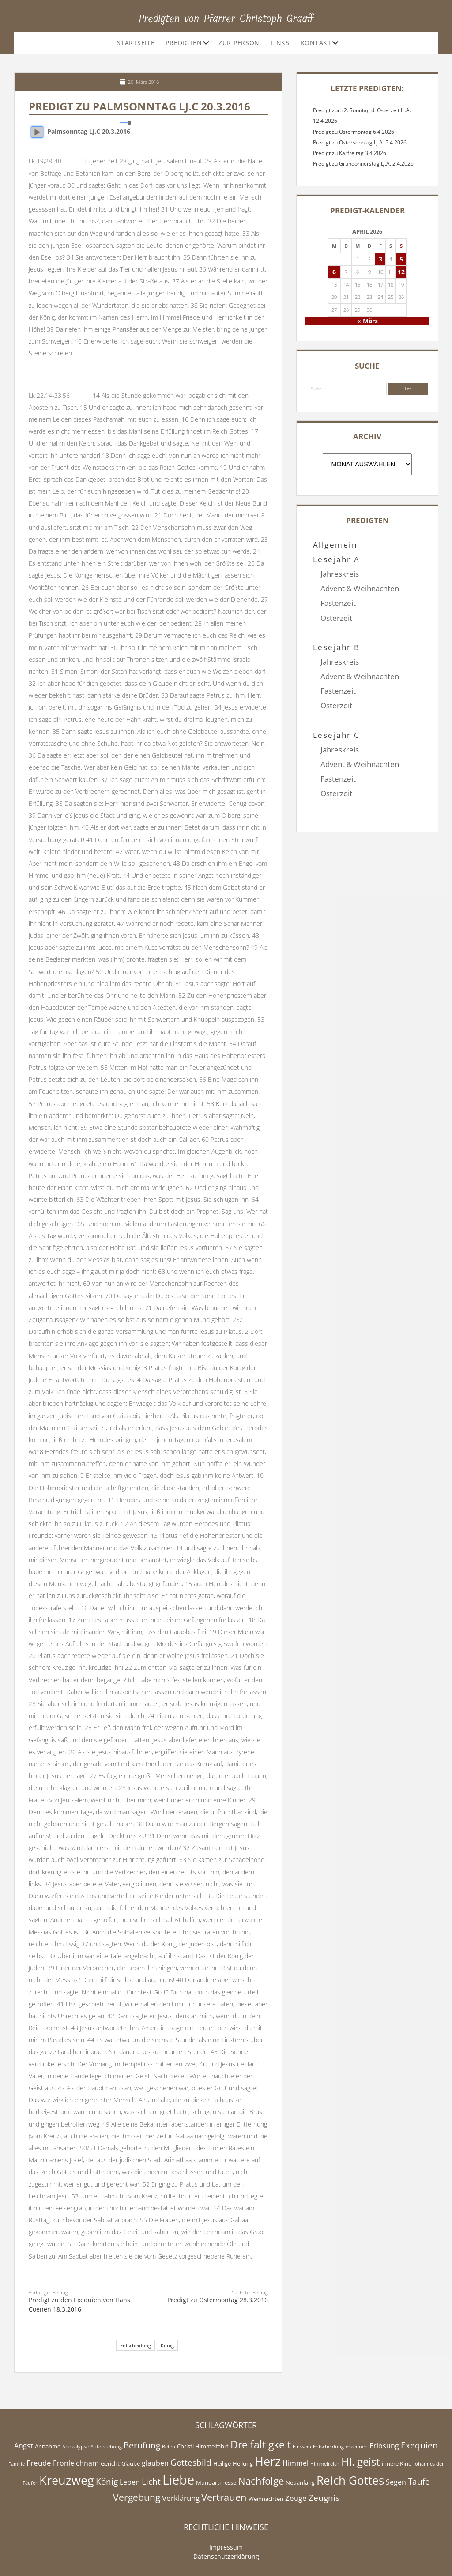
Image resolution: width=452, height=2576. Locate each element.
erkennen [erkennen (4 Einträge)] (357, 2447)
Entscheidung (135, 2345)
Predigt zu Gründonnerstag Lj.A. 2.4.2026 (363, 163)
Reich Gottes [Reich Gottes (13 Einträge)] (350, 2480)
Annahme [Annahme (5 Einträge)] (47, 2446)
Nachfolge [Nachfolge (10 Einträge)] (261, 2480)
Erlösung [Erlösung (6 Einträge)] (384, 2446)
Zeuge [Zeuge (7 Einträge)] (296, 2498)
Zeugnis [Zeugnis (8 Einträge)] (324, 2498)
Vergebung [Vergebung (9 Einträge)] (136, 2497)
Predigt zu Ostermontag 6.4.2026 (353, 132)
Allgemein (335, 545)
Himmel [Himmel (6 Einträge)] (295, 2463)
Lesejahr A (336, 559)
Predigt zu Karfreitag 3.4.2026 (349, 153)
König (167, 2345)
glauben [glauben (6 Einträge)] (155, 2463)
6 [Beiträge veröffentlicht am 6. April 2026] (334, 272)
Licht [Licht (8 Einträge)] (151, 2481)
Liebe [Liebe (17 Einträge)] (178, 2480)
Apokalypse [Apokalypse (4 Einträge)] (75, 2447)
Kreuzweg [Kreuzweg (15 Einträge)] (66, 2480)
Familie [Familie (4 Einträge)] (16, 2464)
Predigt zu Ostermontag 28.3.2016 (217, 2300)
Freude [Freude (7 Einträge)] (38, 2462)
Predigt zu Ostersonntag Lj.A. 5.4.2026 (360, 142)
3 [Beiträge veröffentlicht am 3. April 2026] (380, 259)
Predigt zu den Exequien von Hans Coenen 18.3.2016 (79, 2304)
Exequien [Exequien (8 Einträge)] (419, 2445)
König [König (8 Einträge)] (107, 2481)
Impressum (226, 2547)
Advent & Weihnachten (359, 588)
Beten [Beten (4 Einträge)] (168, 2447)
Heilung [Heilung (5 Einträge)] (243, 2463)
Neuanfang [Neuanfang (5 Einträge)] (300, 2482)
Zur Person (239, 42)
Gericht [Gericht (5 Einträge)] (110, 2463)
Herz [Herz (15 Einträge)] (268, 2461)
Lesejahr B (336, 632)
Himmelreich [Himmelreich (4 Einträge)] (324, 2464)
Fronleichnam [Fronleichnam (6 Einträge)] (76, 2463)
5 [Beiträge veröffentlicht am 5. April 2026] (401, 259)
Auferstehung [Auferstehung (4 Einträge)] (106, 2447)
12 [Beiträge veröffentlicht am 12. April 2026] (401, 272)
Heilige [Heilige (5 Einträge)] (222, 2463)
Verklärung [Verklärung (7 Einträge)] (181, 2498)
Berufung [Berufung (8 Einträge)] (142, 2445)
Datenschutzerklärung (226, 2556)
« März (367, 321)
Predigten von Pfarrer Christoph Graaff (226, 18)
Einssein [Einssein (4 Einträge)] (302, 2447)
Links (280, 42)
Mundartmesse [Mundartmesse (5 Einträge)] (216, 2482)
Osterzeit (336, 618)
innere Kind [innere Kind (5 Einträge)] (397, 2463)
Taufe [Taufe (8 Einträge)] (419, 2481)
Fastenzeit (338, 603)
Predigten (184, 42)
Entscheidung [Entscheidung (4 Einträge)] (328, 2447)
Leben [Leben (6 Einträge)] (130, 2482)
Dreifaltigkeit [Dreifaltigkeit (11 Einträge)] (260, 2444)
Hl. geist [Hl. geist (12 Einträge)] (360, 2461)
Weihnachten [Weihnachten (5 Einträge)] (266, 2499)
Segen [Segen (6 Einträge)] (396, 2482)
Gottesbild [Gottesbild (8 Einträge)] (190, 2462)
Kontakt (316, 42)
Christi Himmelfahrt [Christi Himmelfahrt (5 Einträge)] (203, 2446)
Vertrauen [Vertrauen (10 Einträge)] (224, 2497)
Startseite (135, 42)
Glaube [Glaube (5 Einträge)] (130, 2463)
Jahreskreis (339, 574)
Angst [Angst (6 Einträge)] (23, 2446)
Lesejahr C (336, 705)
